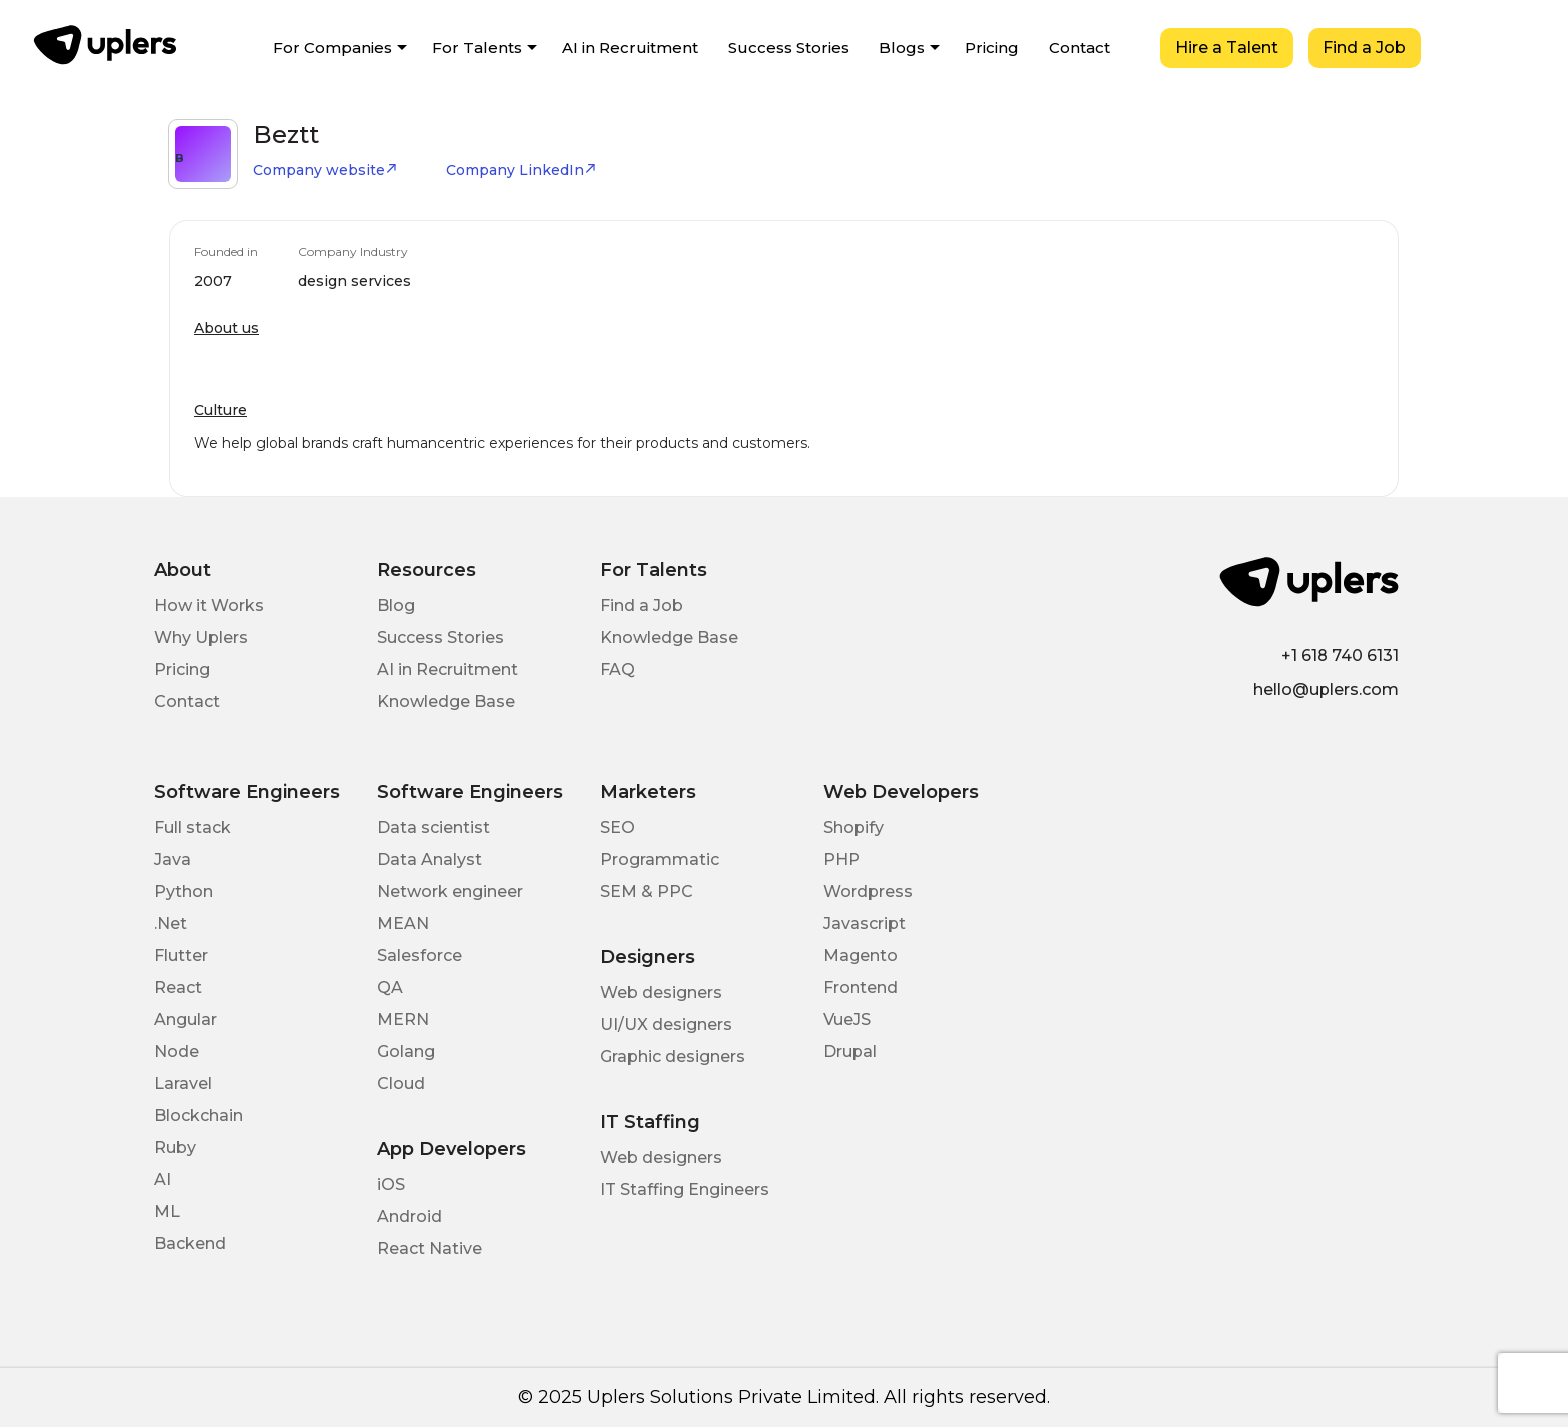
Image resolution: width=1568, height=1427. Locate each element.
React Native (429, 1248)
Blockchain (198, 1115)
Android (409, 1216)
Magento (860, 955)
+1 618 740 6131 (1340, 655)
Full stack (192, 827)
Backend (190, 1243)
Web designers (661, 992)
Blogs (902, 47)
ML (167, 1211)
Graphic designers (672, 1056)
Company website (325, 170)
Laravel (183, 1083)
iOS (391, 1184)
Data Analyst (429, 859)
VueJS (847, 1019)
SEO (617, 827)
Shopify (853, 827)
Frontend (860, 987)
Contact (1079, 47)
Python (183, 891)
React (178, 987)
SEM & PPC (646, 891)
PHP (841, 859)
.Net (170, 923)
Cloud (401, 1083)
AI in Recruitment (630, 47)
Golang (406, 1051)
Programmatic (659, 859)
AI (162, 1179)
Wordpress (868, 891)
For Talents (477, 47)
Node (176, 1051)
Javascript (864, 923)
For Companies (332, 47)
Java (172, 859)
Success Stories (788, 47)
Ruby (175, 1147)
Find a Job (1364, 47)
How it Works (209, 605)
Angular (185, 1019)
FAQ (617, 669)
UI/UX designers (666, 1024)
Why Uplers (201, 637)
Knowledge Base (446, 701)
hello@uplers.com (1326, 689)
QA (390, 987)
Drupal (850, 1051)
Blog (396, 605)
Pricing (992, 47)
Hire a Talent (1226, 47)
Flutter (181, 955)
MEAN (403, 923)
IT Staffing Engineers (684, 1189)
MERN (403, 1019)
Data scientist (433, 827)
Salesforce (419, 955)
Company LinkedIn (521, 170)
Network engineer (450, 891)
